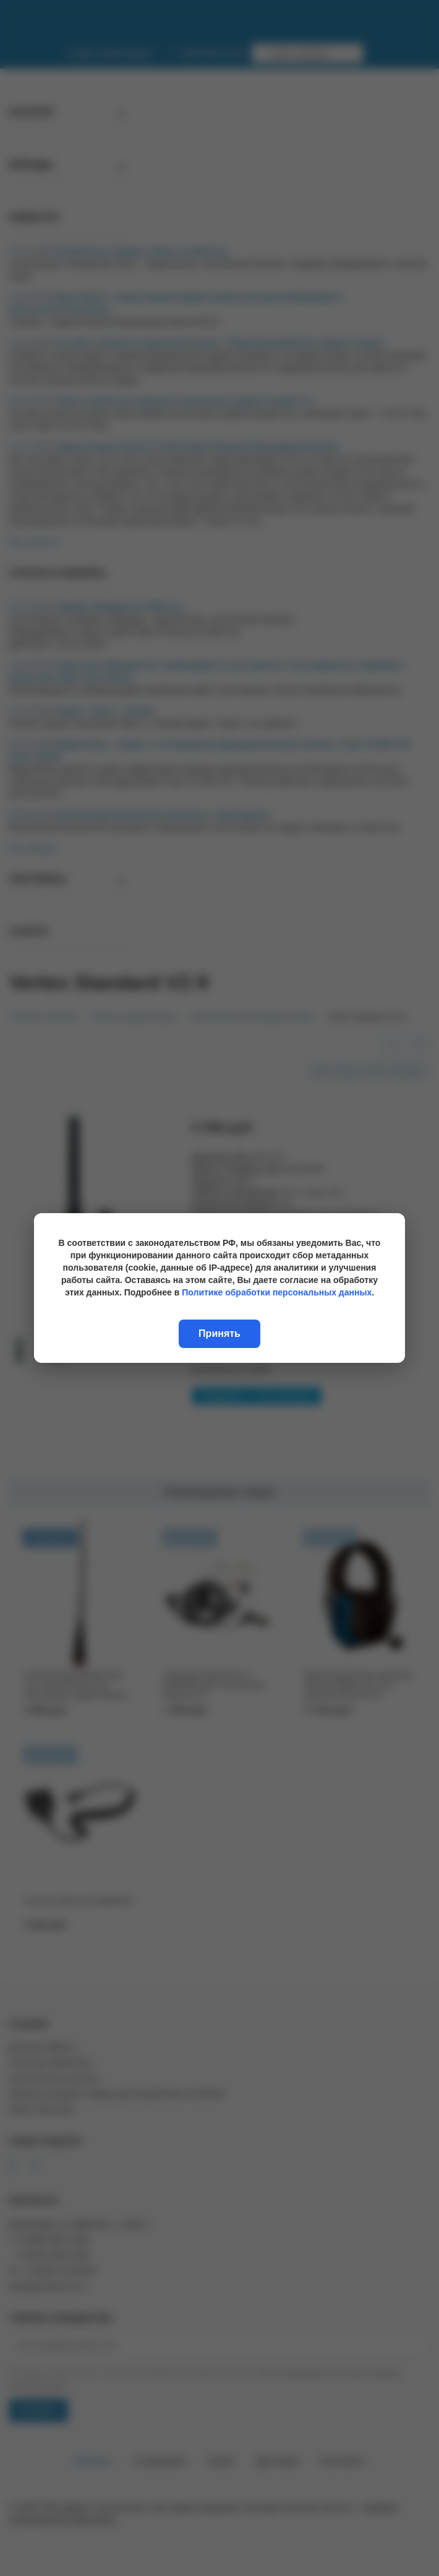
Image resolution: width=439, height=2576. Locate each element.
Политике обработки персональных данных (277, 1292)
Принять (219, 1333)
